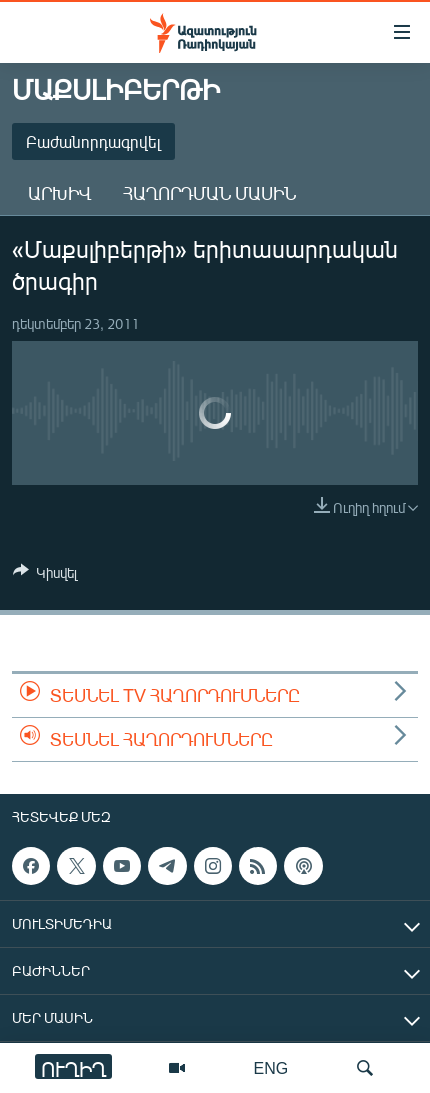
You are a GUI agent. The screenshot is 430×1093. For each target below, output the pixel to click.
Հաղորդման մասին (209, 193)
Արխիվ (59, 193)
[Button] (45, 576)
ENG (271, 1067)
